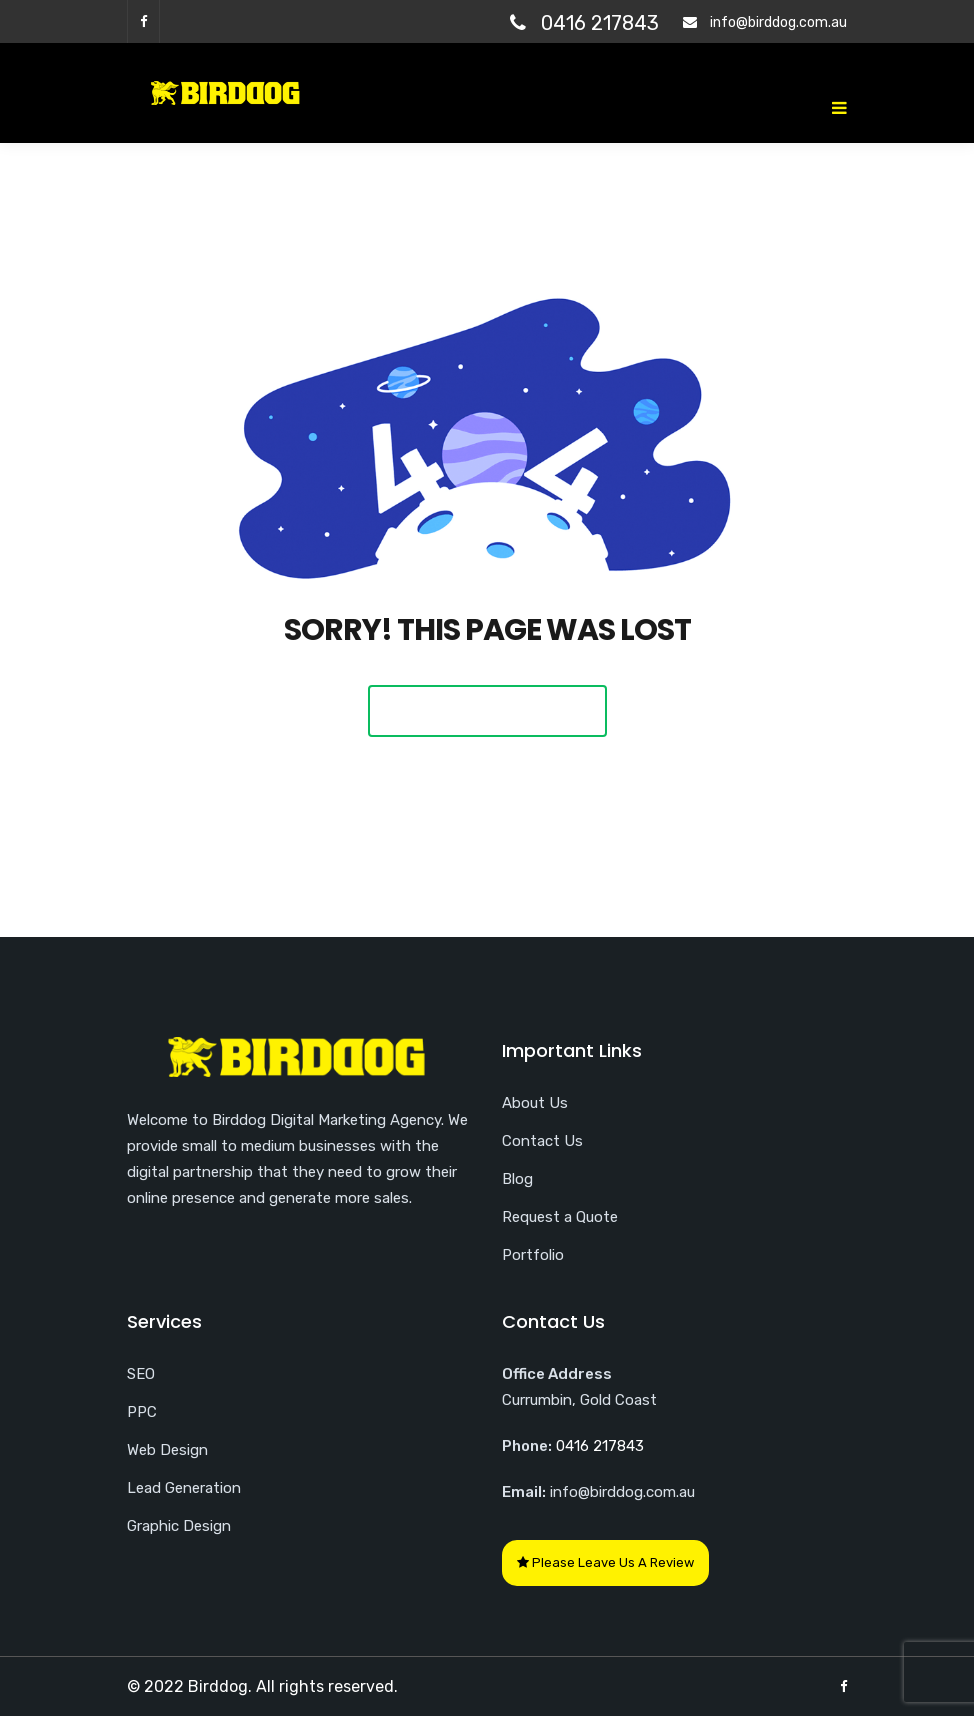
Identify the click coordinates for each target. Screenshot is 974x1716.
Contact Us (542, 1141)
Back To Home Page (487, 710)
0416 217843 (600, 23)
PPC (142, 1412)
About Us (535, 1103)
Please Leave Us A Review (605, 1562)
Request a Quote (560, 1217)
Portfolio (533, 1255)
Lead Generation (184, 1488)
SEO (141, 1374)
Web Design (167, 1450)
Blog (517, 1179)
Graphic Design (179, 1526)
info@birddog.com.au (778, 22)
